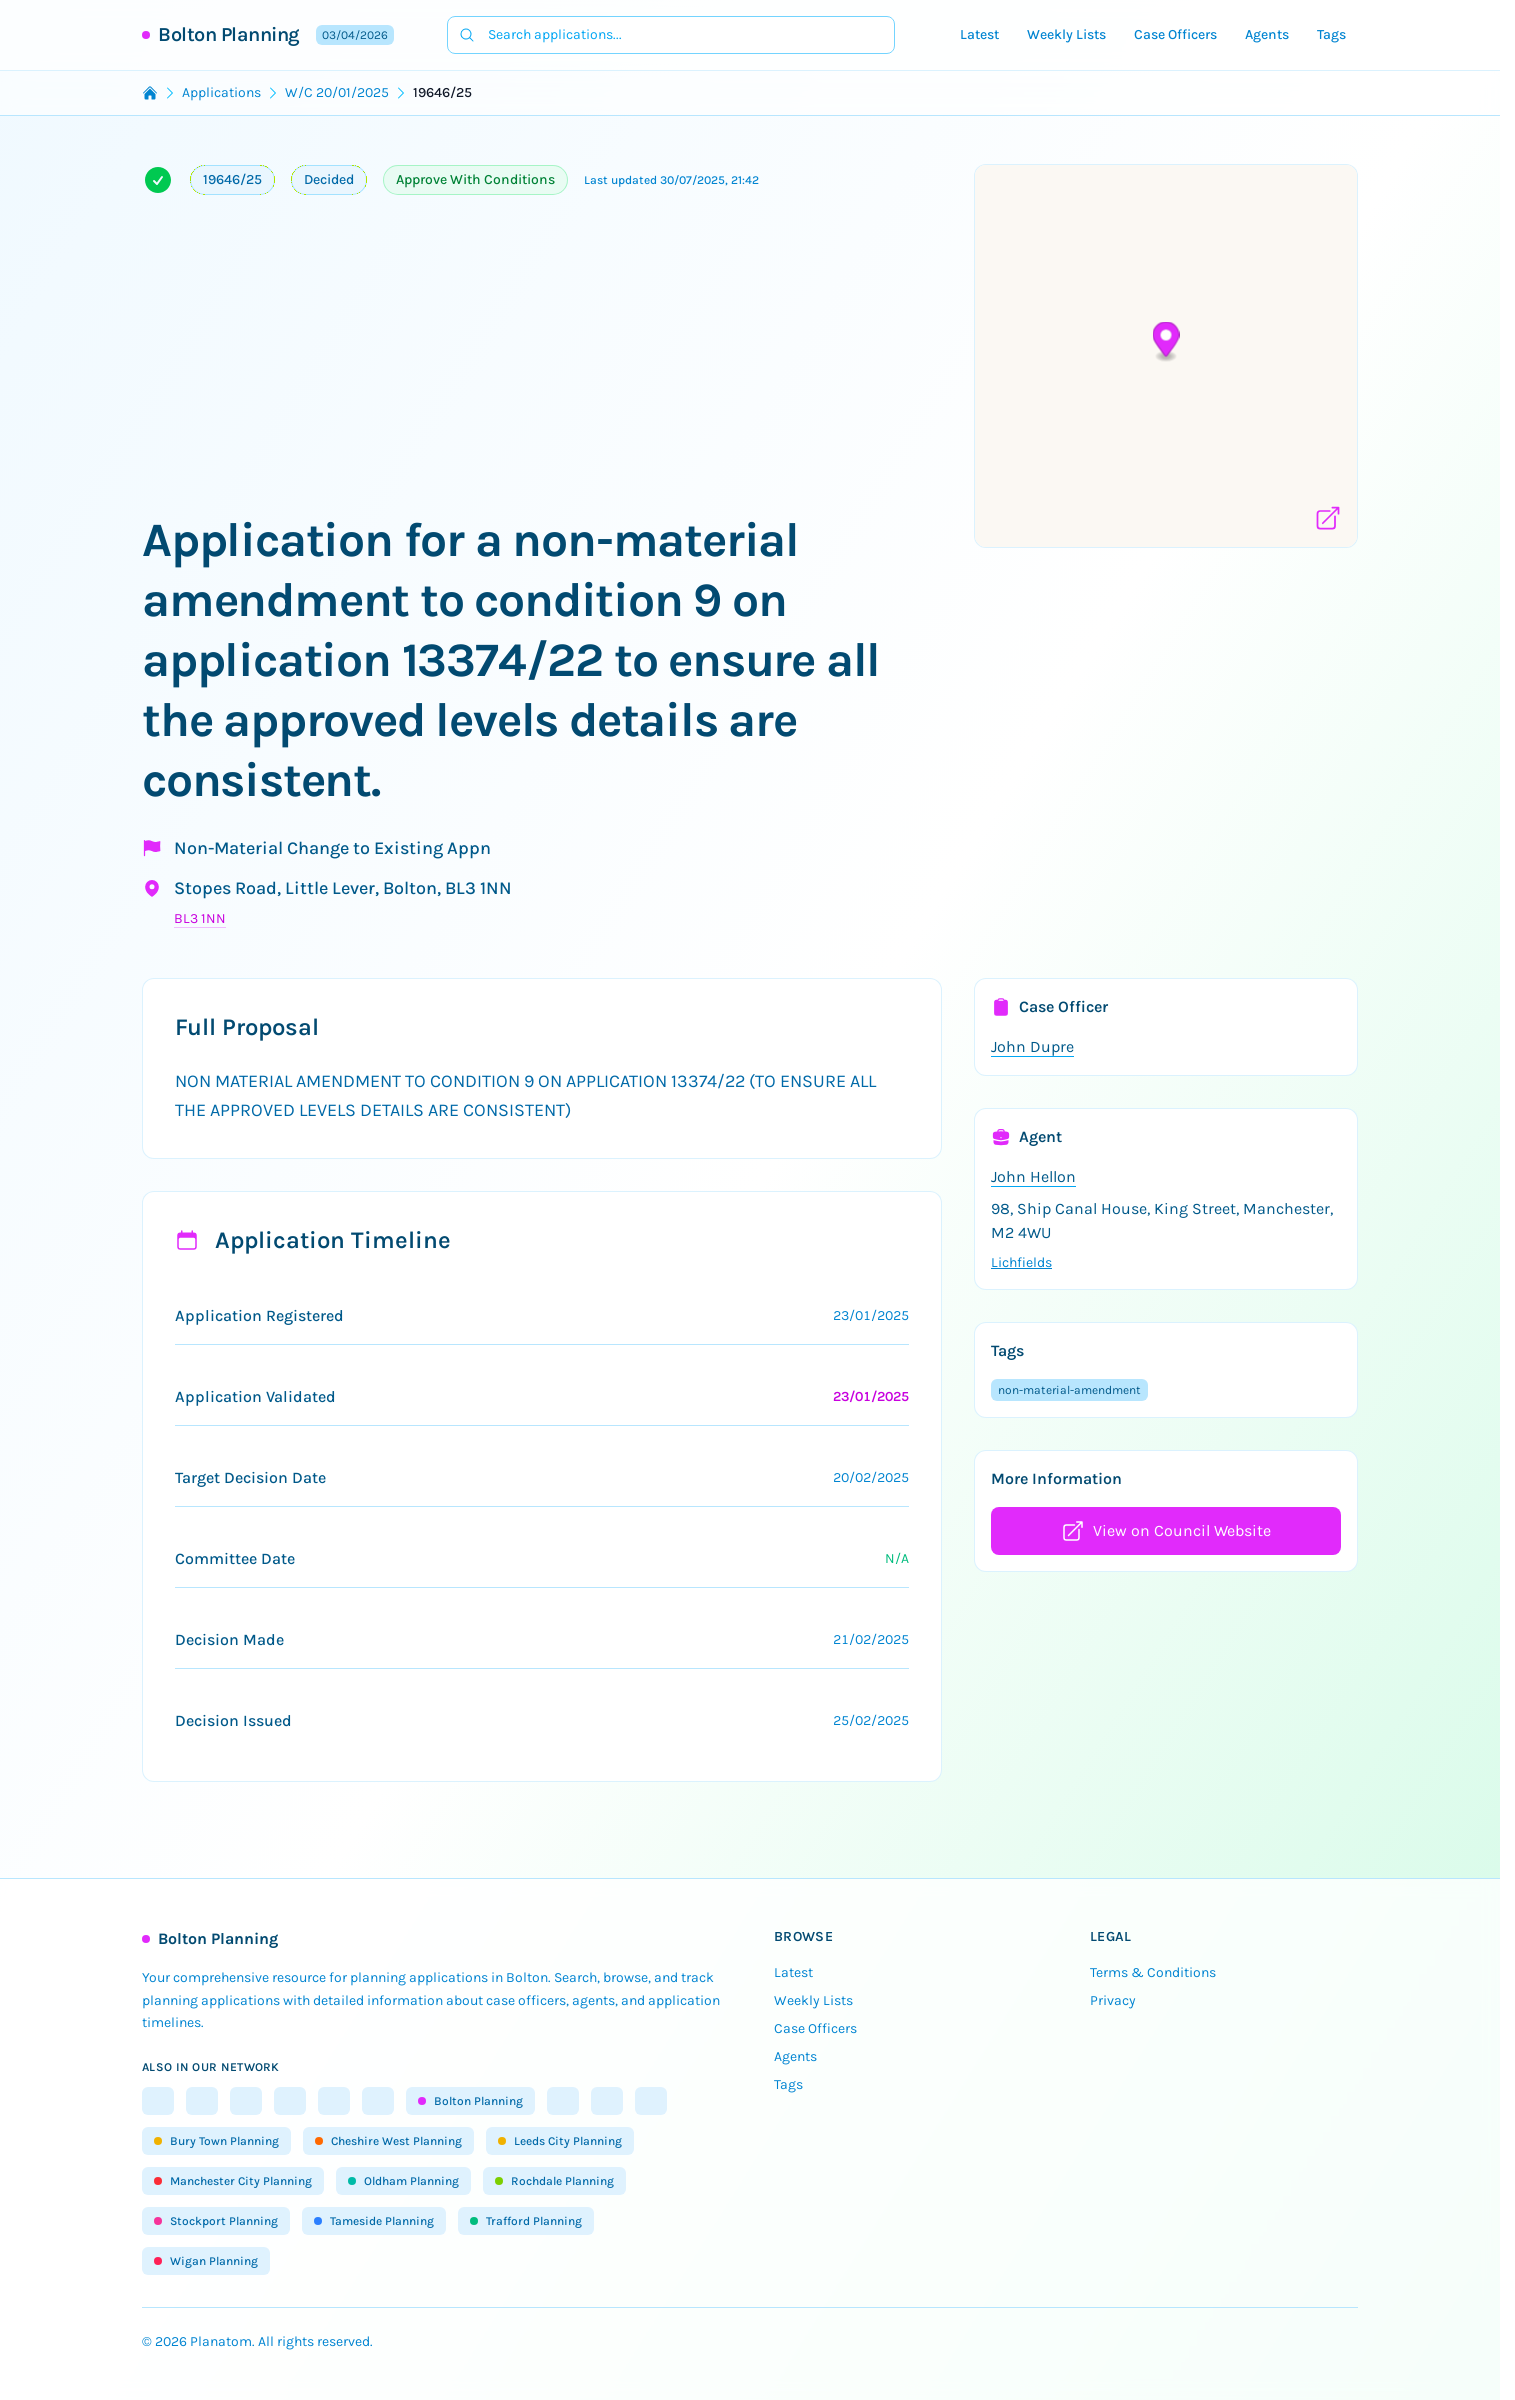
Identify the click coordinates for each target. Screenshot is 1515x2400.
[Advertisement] (542, 360)
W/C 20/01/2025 (337, 92)
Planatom (221, 2341)
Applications (221, 92)
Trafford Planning (526, 2221)
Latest (979, 34)
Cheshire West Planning (388, 2141)
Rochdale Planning (554, 2181)
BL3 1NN (200, 918)
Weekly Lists (1066, 34)
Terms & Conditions (1153, 1972)
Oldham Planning (403, 2181)
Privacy (1113, 2000)
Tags (1331, 34)
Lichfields (1021, 1262)
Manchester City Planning (233, 2181)
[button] (1166, 342)
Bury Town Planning (216, 2141)
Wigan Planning (206, 2261)
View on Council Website (1166, 1531)
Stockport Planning (216, 2221)
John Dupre (1032, 1046)
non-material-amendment (1069, 1390)
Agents (1267, 34)
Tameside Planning (374, 2221)
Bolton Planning (229, 34)
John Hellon (1033, 1176)
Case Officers (1175, 34)
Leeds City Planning (560, 2141)
